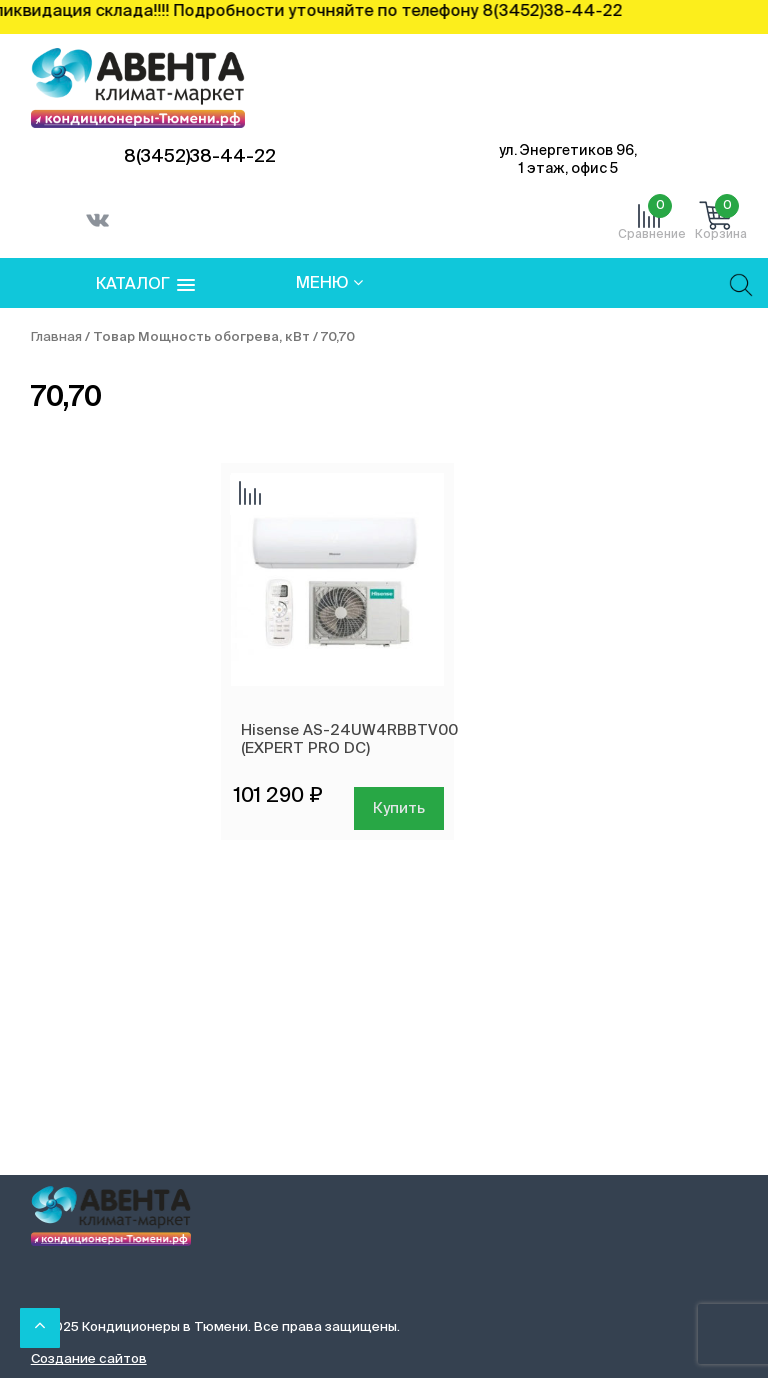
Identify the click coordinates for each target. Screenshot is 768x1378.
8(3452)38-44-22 (200, 157)
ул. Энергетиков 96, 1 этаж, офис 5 (568, 160)
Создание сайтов (89, 1359)
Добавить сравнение (250, 495)
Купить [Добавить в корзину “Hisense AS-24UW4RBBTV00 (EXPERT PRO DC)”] (399, 808)
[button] (145, 285)
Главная (56, 337)
